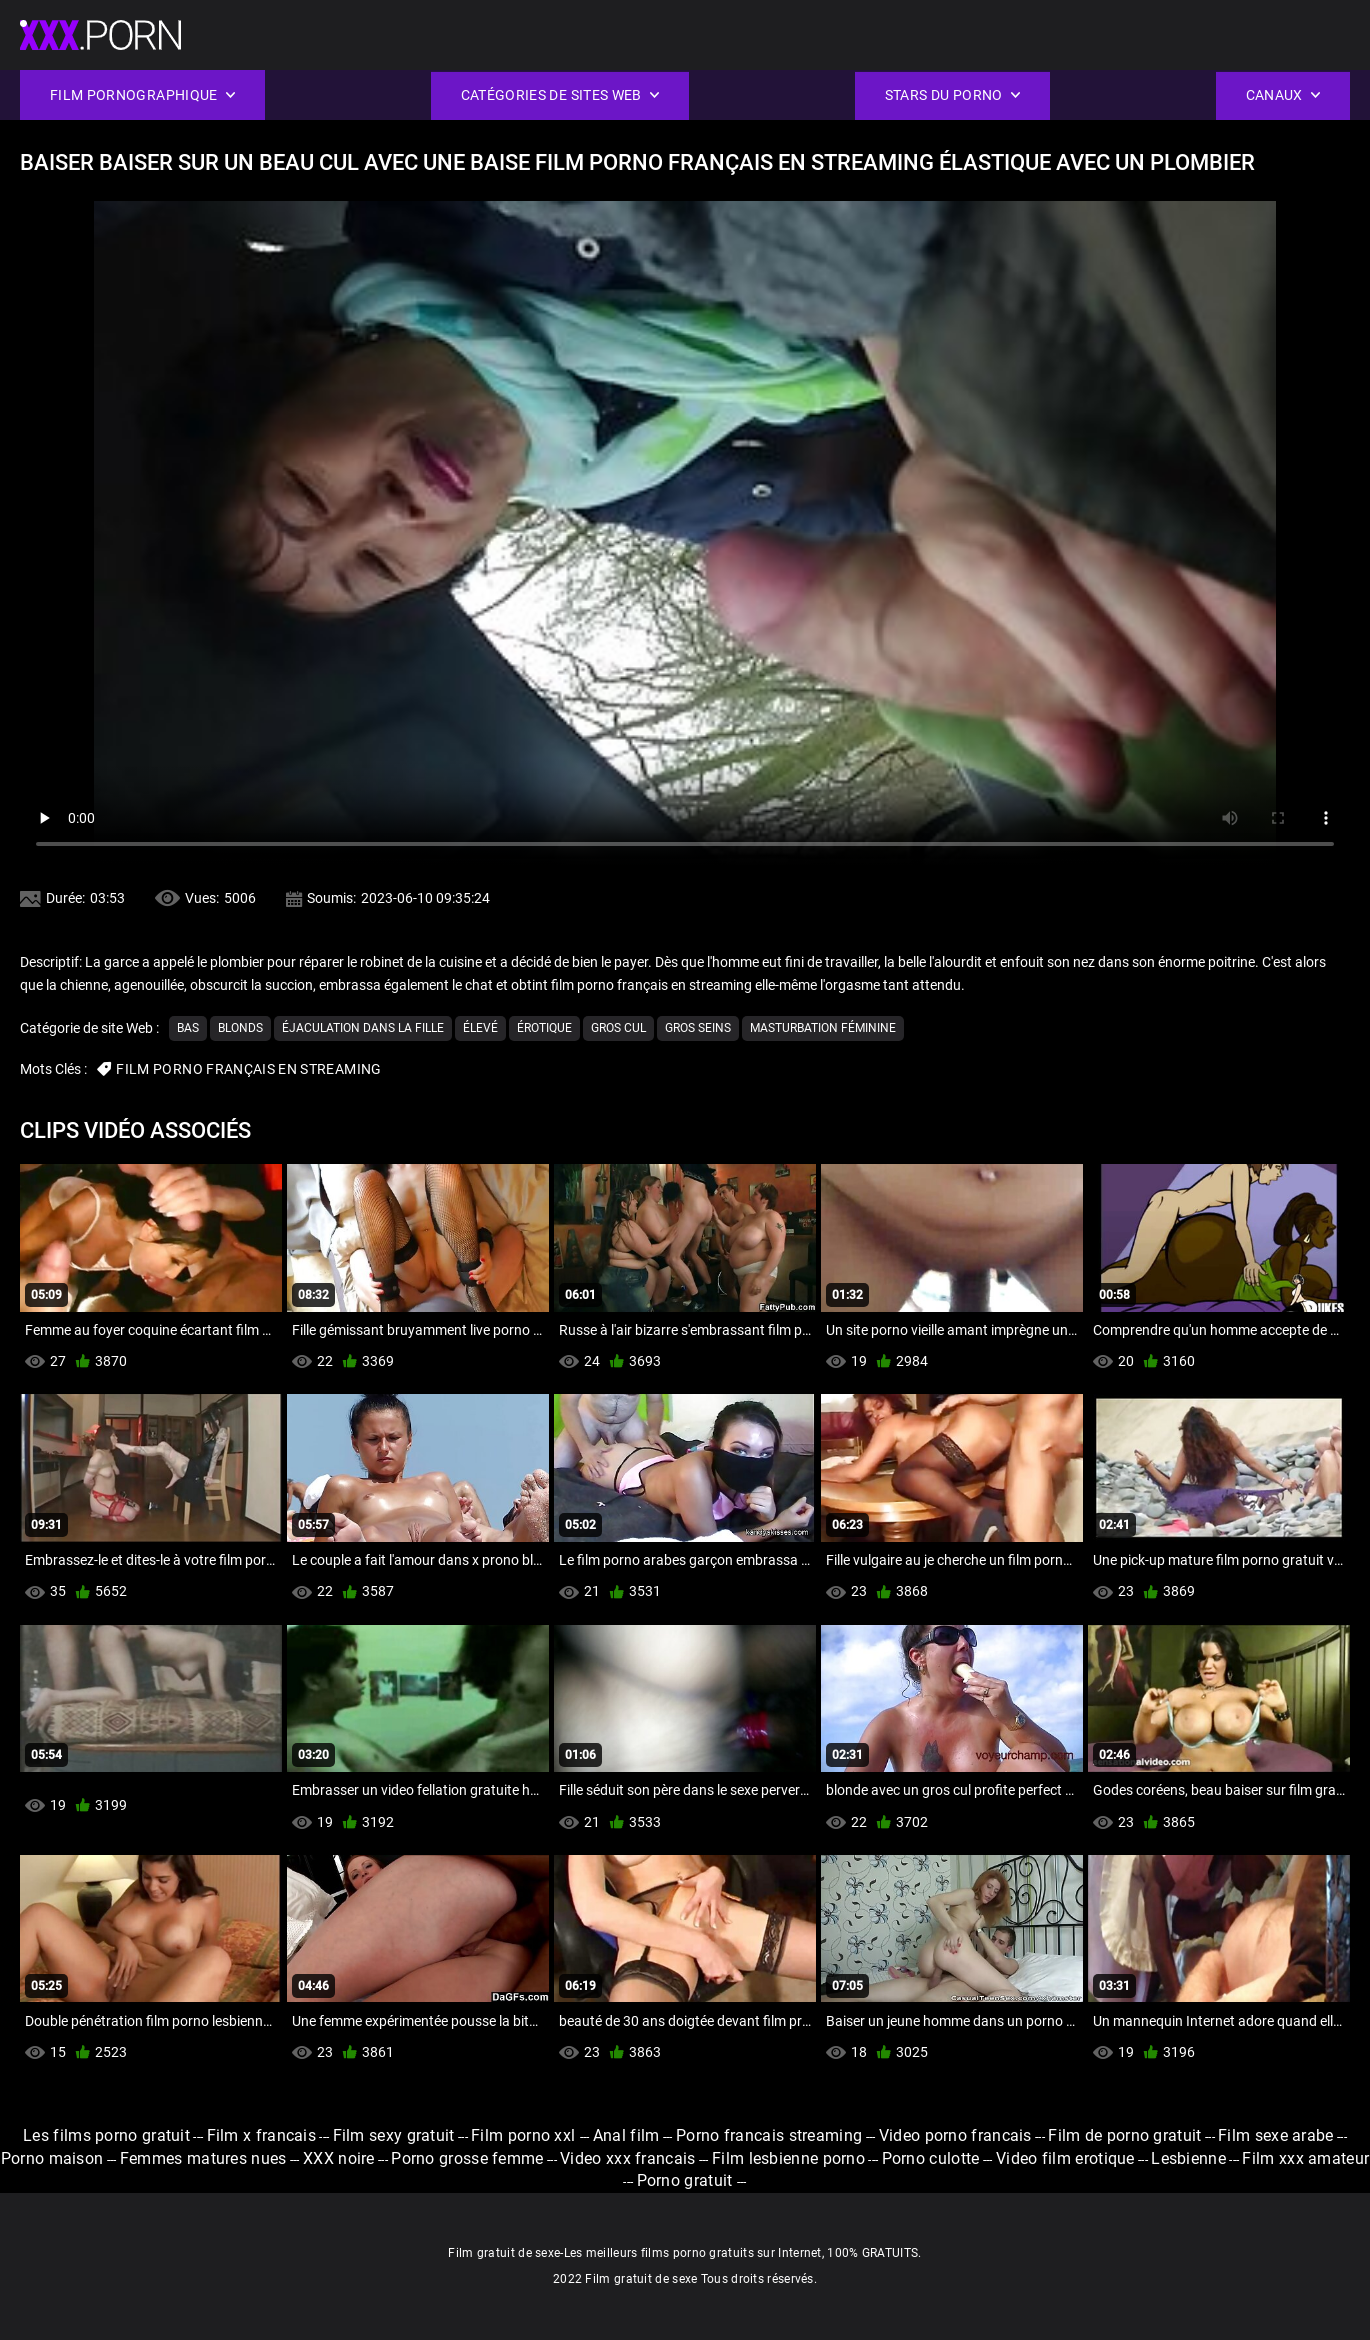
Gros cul (618, 1028)
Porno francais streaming (769, 2135)
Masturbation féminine (823, 1028)
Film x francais (262, 2135)
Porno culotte (931, 2158)
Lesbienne (1188, 2158)
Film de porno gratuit (1124, 2135)
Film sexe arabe (1276, 2135)
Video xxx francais (627, 2158)
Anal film (626, 2135)
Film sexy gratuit (394, 2135)
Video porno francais (955, 2135)
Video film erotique (1065, 2158)
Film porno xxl (525, 2135)
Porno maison (52, 2158)
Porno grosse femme (467, 2158)
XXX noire (339, 2158)
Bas (188, 1028)
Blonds (240, 1028)
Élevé (480, 1028)
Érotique (544, 1028)
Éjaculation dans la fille (363, 1028)
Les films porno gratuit (106, 2135)
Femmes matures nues (203, 2158)
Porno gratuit (687, 2180)
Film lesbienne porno (788, 2158)
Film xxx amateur (1305, 2158)
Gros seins (698, 1028)
